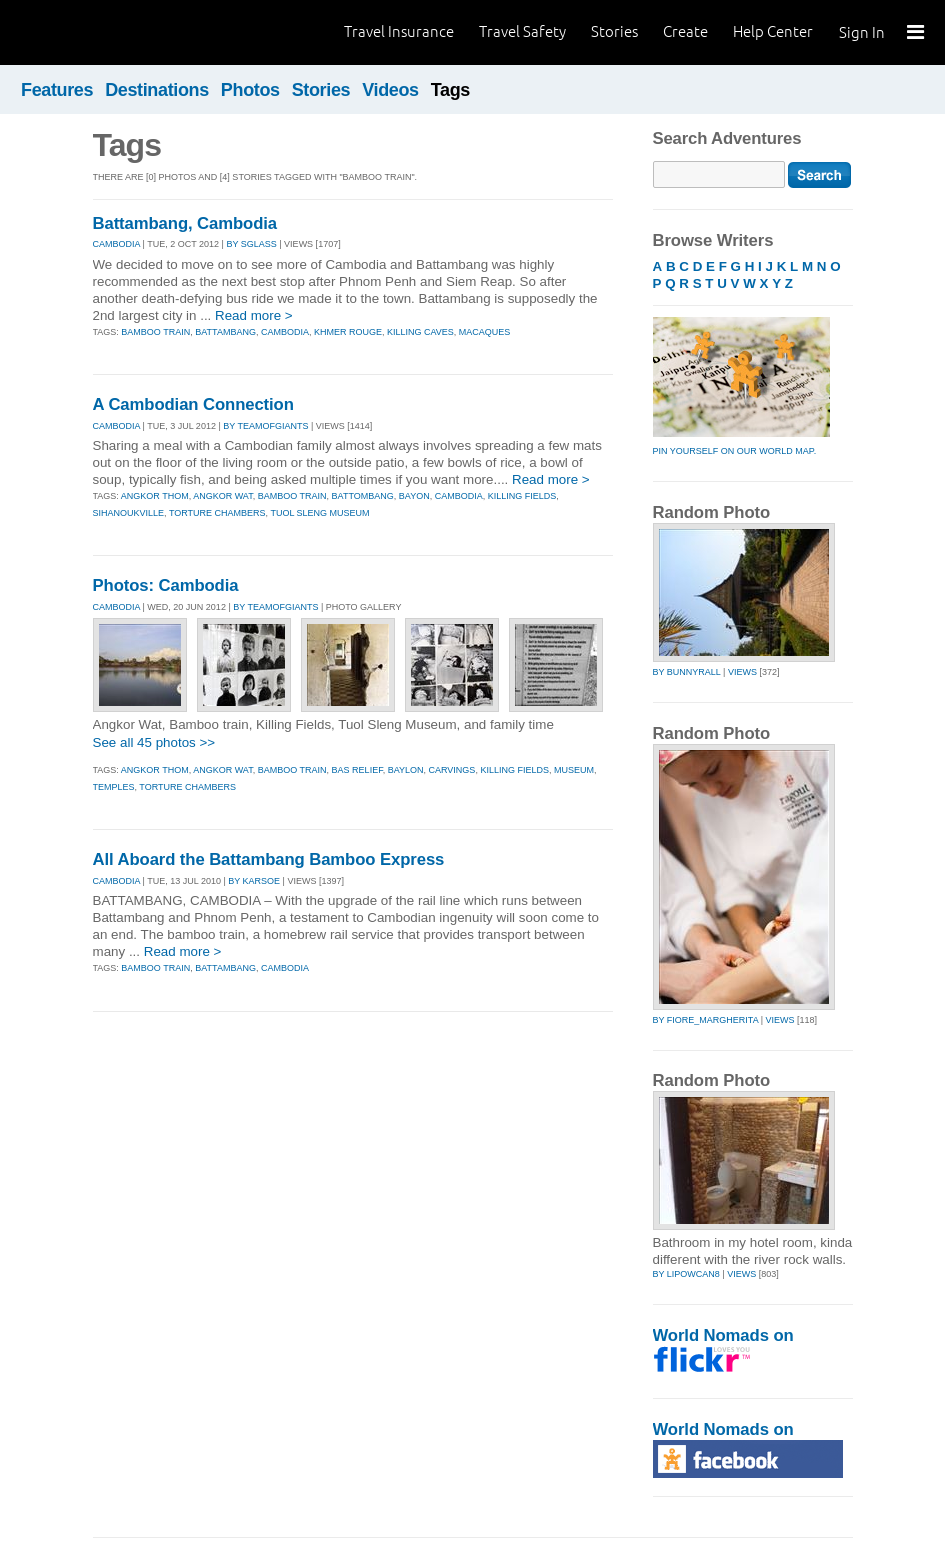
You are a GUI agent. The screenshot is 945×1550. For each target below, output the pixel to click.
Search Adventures (727, 138)
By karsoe (254, 881)
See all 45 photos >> (154, 742)
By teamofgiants (265, 426)
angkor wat (223, 496)
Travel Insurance (399, 31)
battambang (225, 332)
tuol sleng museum (319, 513)
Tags (450, 90)
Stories (614, 31)
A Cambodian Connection (193, 404)
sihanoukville (129, 513)
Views (742, 672)
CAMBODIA (117, 244)
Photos (250, 90)
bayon (414, 496)
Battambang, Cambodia (185, 223)
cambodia (285, 332)
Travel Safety (522, 31)
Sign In (862, 32)
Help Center (773, 31)
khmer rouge (348, 332)
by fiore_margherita (706, 1020)
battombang (363, 496)
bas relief (357, 770)
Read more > (254, 315)
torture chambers (217, 513)
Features (57, 90)
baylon (406, 770)
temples (114, 787)
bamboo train (155, 332)
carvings (452, 770)
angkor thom (155, 496)
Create (685, 31)
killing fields (522, 496)
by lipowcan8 (686, 1274)
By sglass (251, 244)
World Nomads (105, 32)
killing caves (420, 332)
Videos (390, 90)
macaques (485, 332)
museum (574, 770)
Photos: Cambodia (166, 585)
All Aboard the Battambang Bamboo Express (269, 859)
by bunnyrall (687, 672)
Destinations (157, 90)
